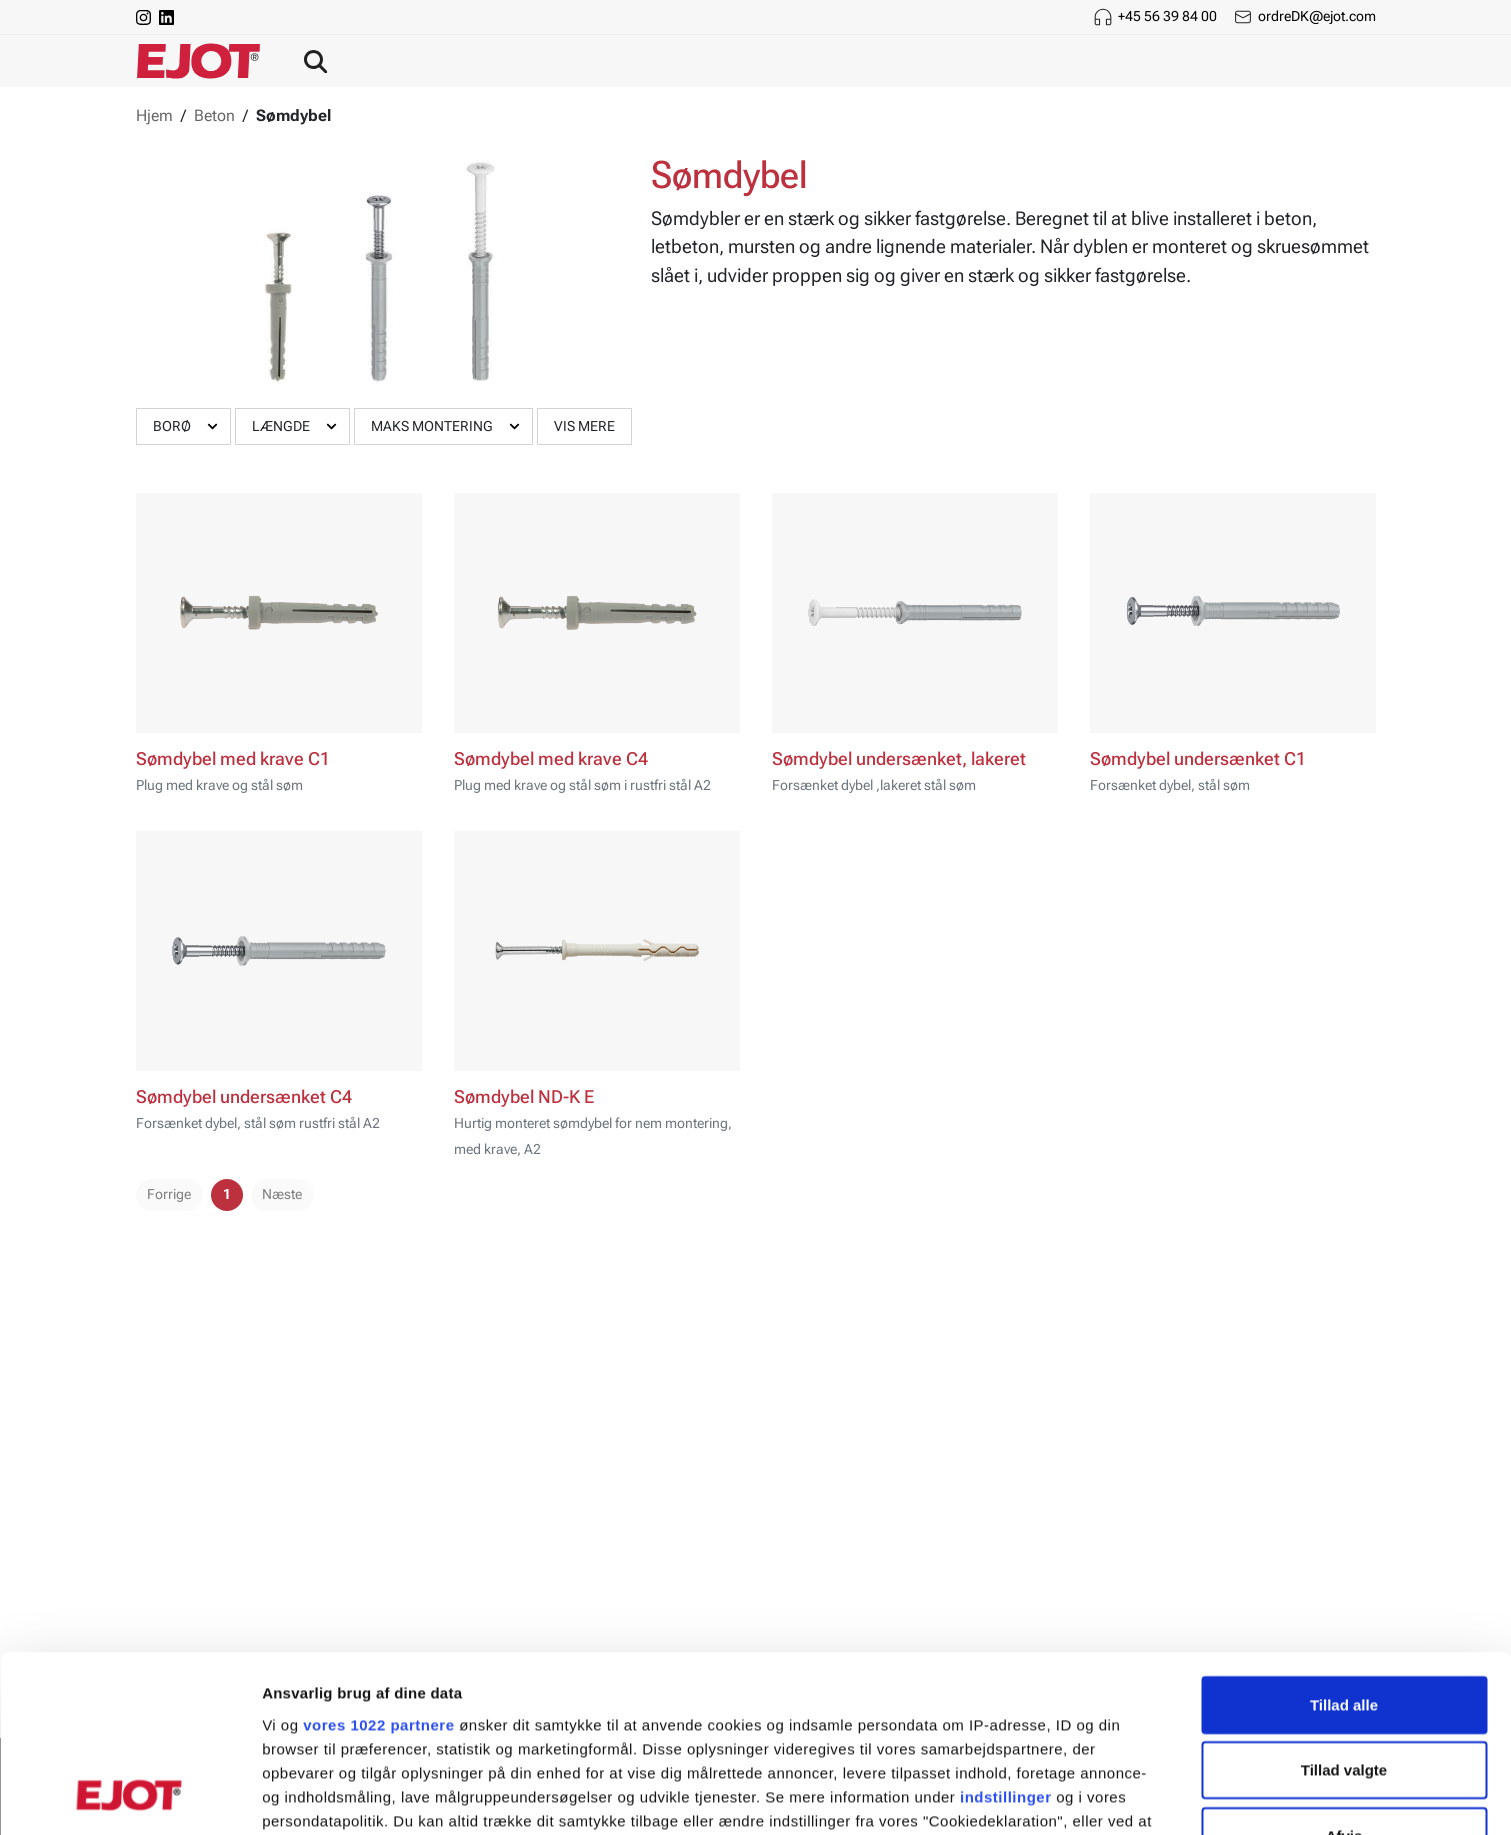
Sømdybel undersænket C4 (244, 1097)
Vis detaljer (1039, 1795)
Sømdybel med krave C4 (551, 759)
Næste (282, 1194)
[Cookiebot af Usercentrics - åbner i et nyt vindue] (129, 1796)
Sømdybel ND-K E (524, 1097)
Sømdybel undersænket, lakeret (899, 759)
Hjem (154, 115)
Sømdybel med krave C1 (233, 759)
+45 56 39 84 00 (1167, 16)
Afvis (1344, 1676)
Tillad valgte (1344, 1610)
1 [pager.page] (227, 1194)
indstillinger (1006, 1637)
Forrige (169, 1194)
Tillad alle (1344, 1545)
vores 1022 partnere (378, 1565)
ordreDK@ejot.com (1317, 16)
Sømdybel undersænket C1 (1198, 759)
